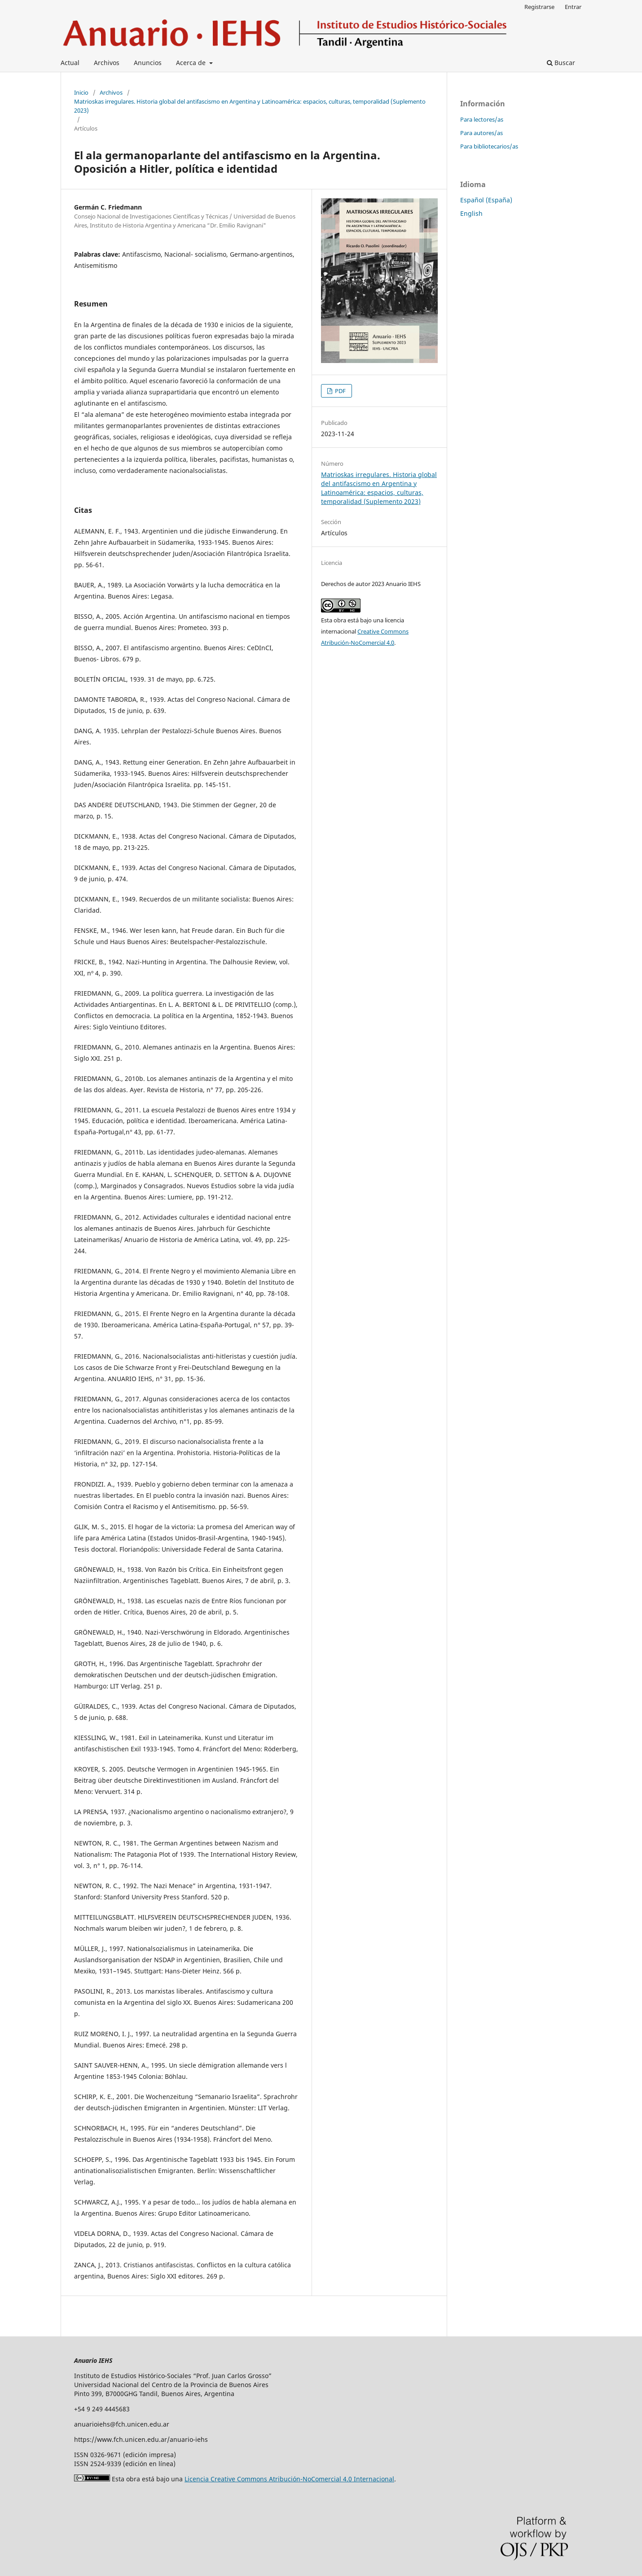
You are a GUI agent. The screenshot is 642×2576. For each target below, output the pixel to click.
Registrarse (539, 7)
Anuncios (148, 62)
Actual (70, 62)
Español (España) (486, 200)
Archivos (106, 62)
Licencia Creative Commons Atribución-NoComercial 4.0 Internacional (289, 2479)
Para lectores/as (481, 119)
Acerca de (191, 62)
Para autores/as (481, 133)
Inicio (81, 92)
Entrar (573, 7)
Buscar (561, 62)
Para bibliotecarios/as (489, 146)
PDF (340, 391)
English (471, 213)
